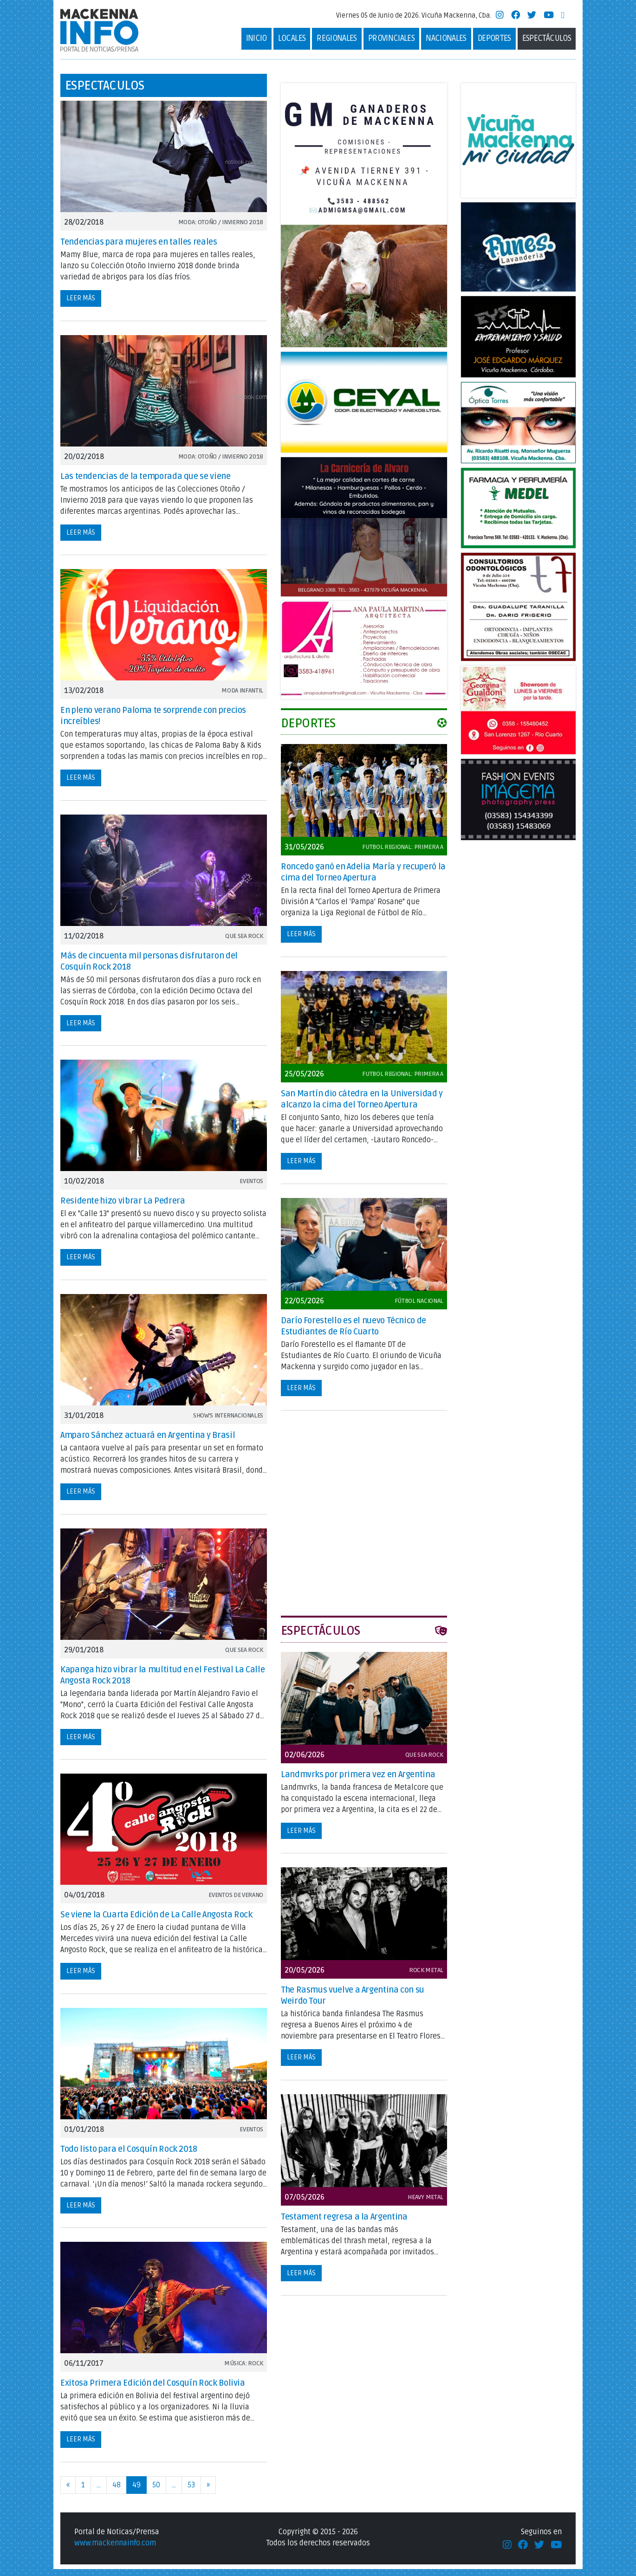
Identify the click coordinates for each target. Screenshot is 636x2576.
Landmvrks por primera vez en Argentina (358, 1781)
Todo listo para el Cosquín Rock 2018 (128, 2156)
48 (116, 2492)
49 (136, 2492)
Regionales (337, 41)
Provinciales (391, 41)
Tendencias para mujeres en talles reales (138, 249)
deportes (494, 41)
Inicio (256, 41)
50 (156, 2492)
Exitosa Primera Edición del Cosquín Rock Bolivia (152, 2390)
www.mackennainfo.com (115, 2550)
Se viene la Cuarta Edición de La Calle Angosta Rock (156, 1922)
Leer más (80, 305)
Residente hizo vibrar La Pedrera (122, 1208)
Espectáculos (546, 41)
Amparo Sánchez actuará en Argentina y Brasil (147, 1442)
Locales (292, 41)
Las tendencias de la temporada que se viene (145, 483)
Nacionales (446, 41)
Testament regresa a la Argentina (344, 2224)
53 (191, 2492)
